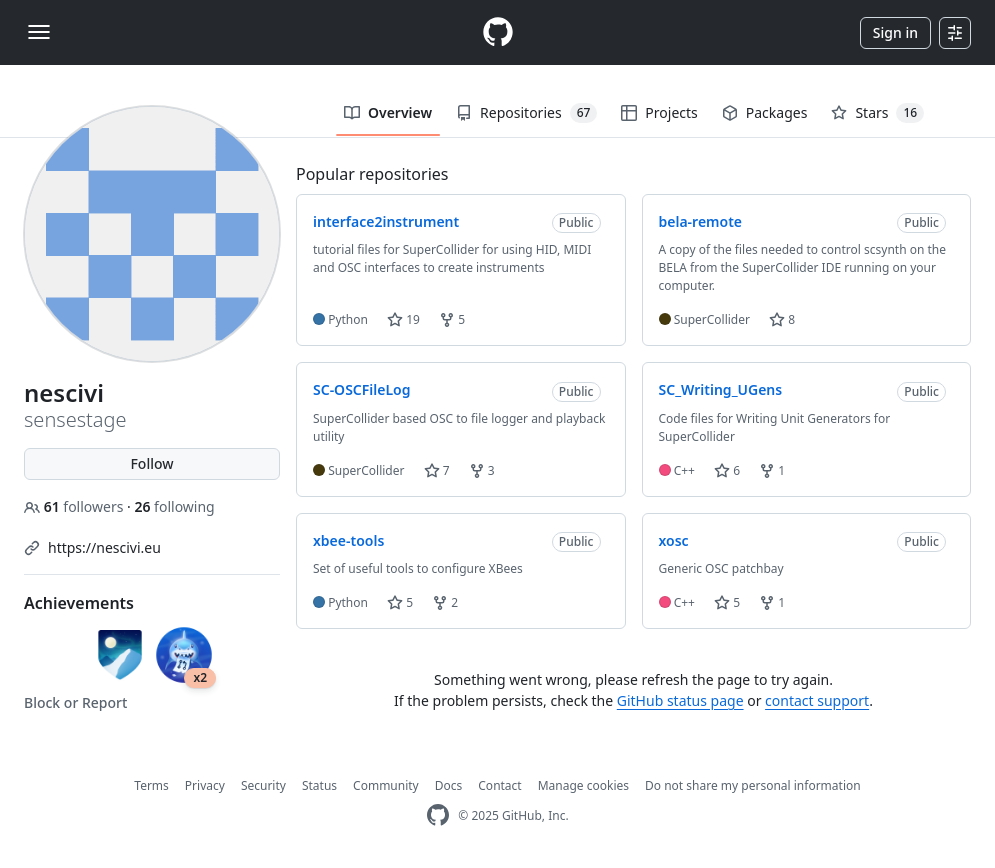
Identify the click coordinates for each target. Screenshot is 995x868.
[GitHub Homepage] (438, 815)
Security (263, 785)
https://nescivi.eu (104, 547)
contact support (817, 700)
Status (319, 785)
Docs (449, 785)
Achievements (79, 603)
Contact (499, 785)
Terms (151, 785)
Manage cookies (583, 785)
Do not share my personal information (753, 785)
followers (75, 506)
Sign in (895, 32)
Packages (765, 112)
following (174, 506)
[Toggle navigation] (39, 32)
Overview (388, 112)
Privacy (205, 785)
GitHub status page (680, 700)
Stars (877, 113)
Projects (659, 112)
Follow (151, 463)
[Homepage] (498, 32)
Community (386, 785)
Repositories (526, 113)
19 (403, 319)
